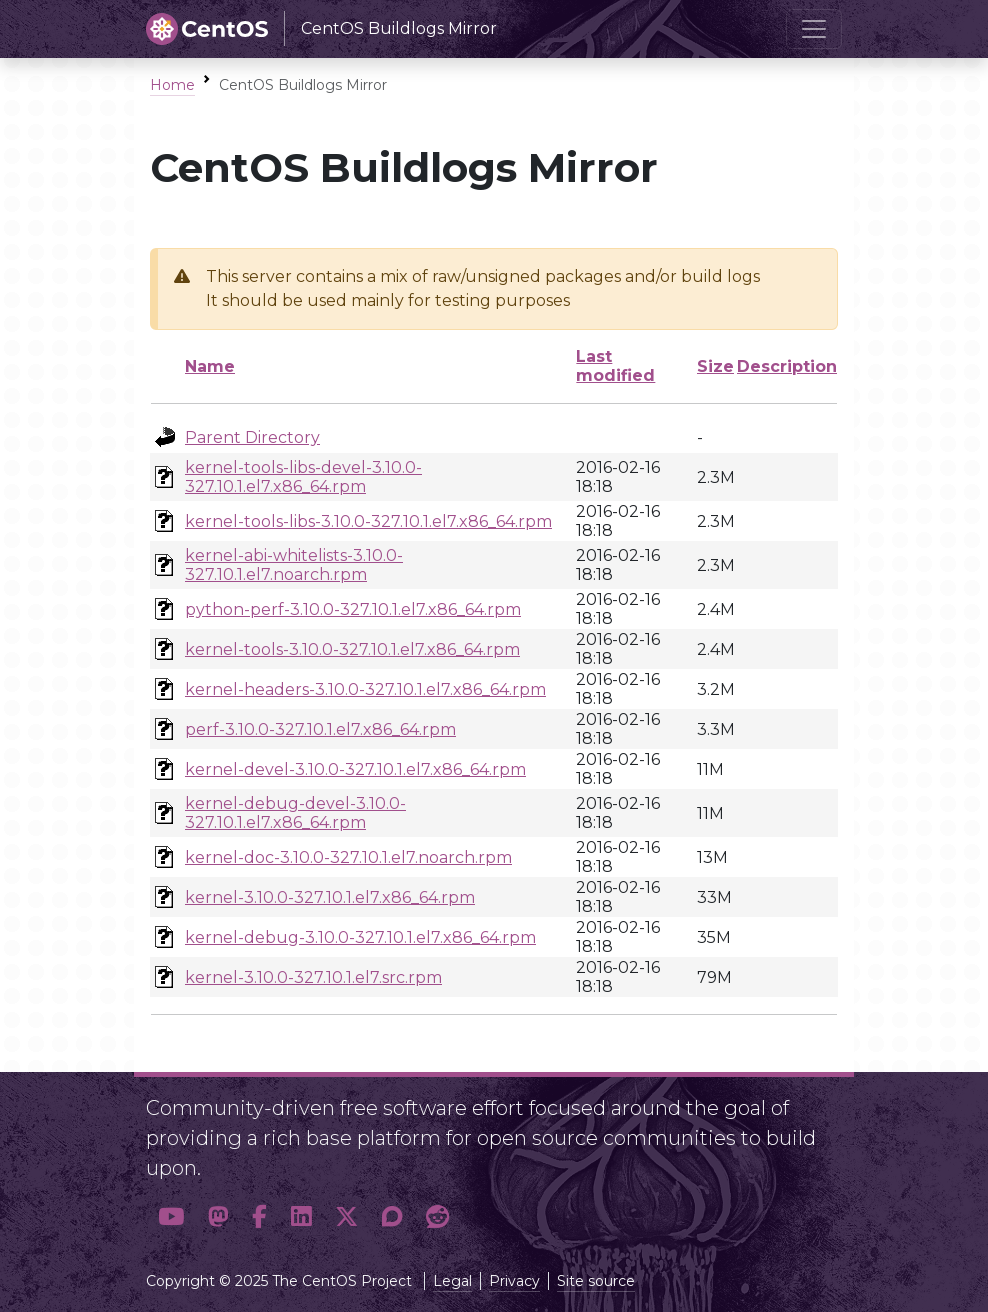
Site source (596, 1281)
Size (715, 366)
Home (172, 85)
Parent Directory (252, 437)
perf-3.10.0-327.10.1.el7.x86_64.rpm (320, 729)
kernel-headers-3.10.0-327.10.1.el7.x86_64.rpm (365, 689)
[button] (171, 1216)
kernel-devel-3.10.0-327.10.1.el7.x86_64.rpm (355, 769)
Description (787, 366)
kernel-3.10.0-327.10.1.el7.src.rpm (313, 977)
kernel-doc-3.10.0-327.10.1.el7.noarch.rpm (348, 857)
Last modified (615, 366)
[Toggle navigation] (814, 29)
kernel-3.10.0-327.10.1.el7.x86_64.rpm (330, 897)
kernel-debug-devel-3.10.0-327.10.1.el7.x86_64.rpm (295, 813)
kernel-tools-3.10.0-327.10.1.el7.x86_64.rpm (352, 649)
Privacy (514, 1281)
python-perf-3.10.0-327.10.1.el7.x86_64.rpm (353, 609)
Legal (452, 1281)
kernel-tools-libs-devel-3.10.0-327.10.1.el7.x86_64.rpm (303, 477)
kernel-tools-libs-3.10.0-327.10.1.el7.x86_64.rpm (368, 521)
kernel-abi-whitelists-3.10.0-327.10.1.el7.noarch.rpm (294, 565)
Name (210, 366)
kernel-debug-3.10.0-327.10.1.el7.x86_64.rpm (360, 937)
